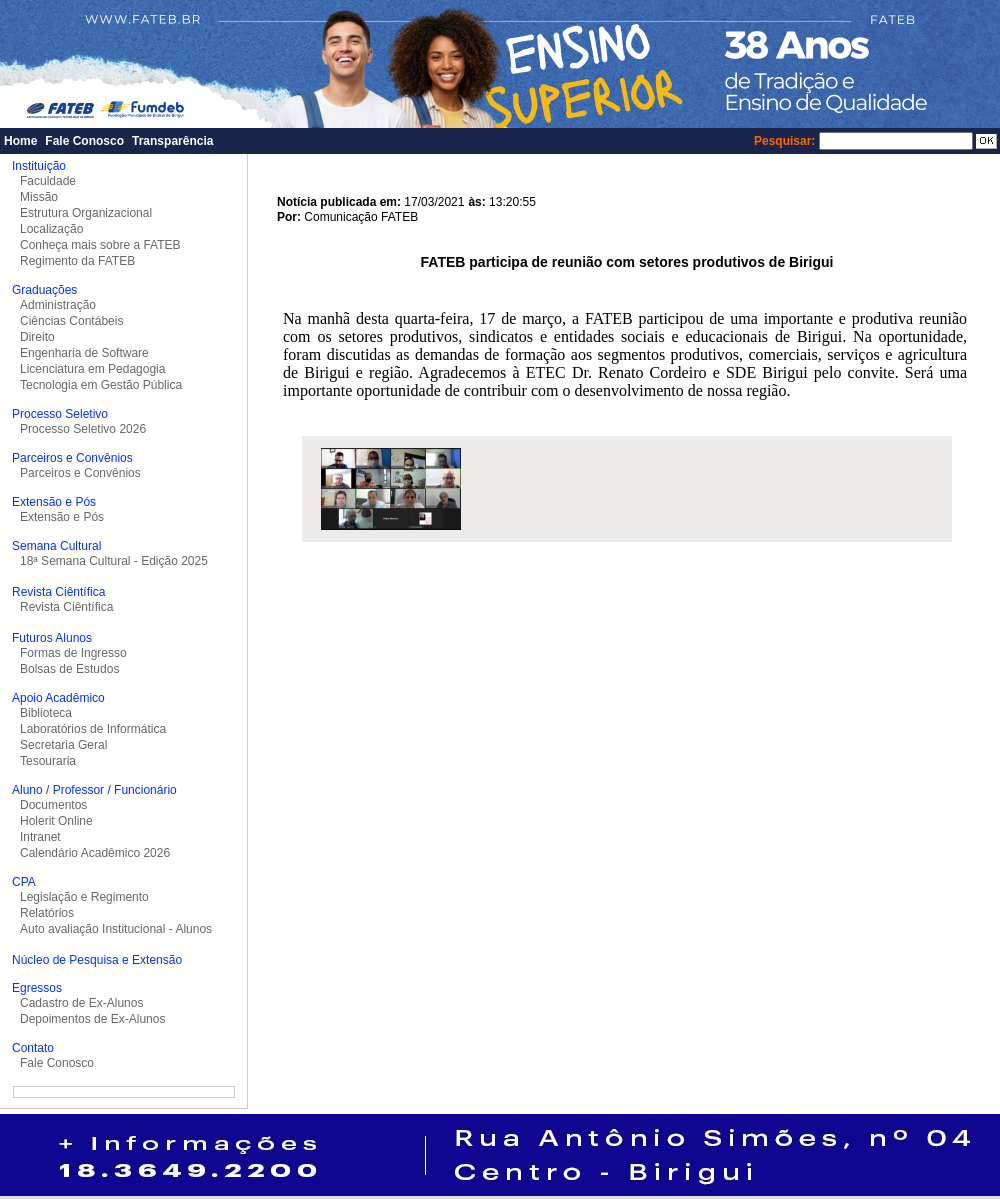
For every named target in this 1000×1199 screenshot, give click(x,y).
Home (20, 141)
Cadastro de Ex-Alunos (81, 1003)
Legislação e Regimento (84, 897)
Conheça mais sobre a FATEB (100, 245)
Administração (58, 305)
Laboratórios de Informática (93, 729)
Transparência (172, 141)
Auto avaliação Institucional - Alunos (116, 929)
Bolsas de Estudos (69, 669)
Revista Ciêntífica (66, 607)
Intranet (40, 837)
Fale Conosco (84, 141)
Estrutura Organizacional (86, 213)
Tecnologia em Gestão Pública (101, 385)
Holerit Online (56, 821)
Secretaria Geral (63, 745)
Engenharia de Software (84, 353)
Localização (51, 229)
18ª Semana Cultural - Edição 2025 (114, 561)
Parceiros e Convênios (80, 473)
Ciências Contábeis (71, 321)
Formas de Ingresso (73, 653)
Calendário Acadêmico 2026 (95, 853)
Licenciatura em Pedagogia (92, 369)
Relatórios (47, 913)
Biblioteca (46, 713)
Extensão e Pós (62, 517)
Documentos (53, 805)
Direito (37, 337)
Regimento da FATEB (77, 261)
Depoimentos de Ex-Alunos (92, 1019)
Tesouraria (48, 761)
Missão (39, 197)
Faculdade (48, 181)
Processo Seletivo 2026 (83, 429)
